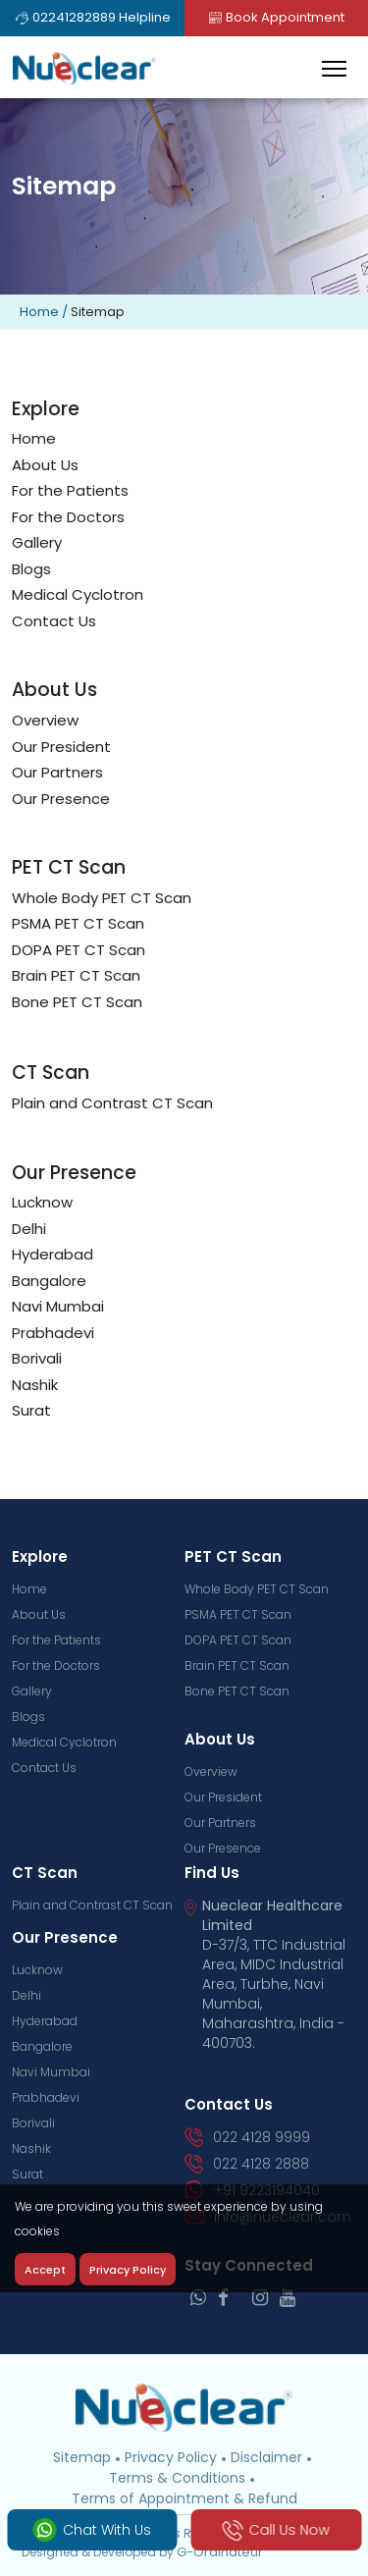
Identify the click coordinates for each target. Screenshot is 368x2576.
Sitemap (82, 2457)
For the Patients (70, 490)
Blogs (31, 569)
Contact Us (54, 621)
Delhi (29, 1228)
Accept (45, 2270)
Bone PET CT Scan (77, 1002)
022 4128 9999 (247, 2137)
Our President (61, 746)
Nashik (35, 1384)
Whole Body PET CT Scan (101, 897)
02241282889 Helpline (92, 17)
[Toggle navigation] (334, 68)
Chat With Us (92, 2530)
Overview (45, 720)
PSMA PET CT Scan (78, 923)
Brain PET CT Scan (76, 975)
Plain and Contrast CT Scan (112, 1103)
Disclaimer (266, 2457)
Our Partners (57, 772)
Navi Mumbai (58, 1306)
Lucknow (42, 1202)
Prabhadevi (53, 1332)
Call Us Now (276, 2530)
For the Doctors (68, 517)
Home (39, 311)
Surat (31, 1410)
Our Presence (61, 798)
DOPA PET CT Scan (78, 949)
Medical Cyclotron (77, 594)
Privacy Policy (171, 2457)
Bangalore (49, 1280)
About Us (45, 465)
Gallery (37, 542)
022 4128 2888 (247, 2164)
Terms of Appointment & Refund (184, 2498)
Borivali (37, 1358)
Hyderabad (52, 1254)
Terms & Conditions (177, 2478)
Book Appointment (275, 17)
